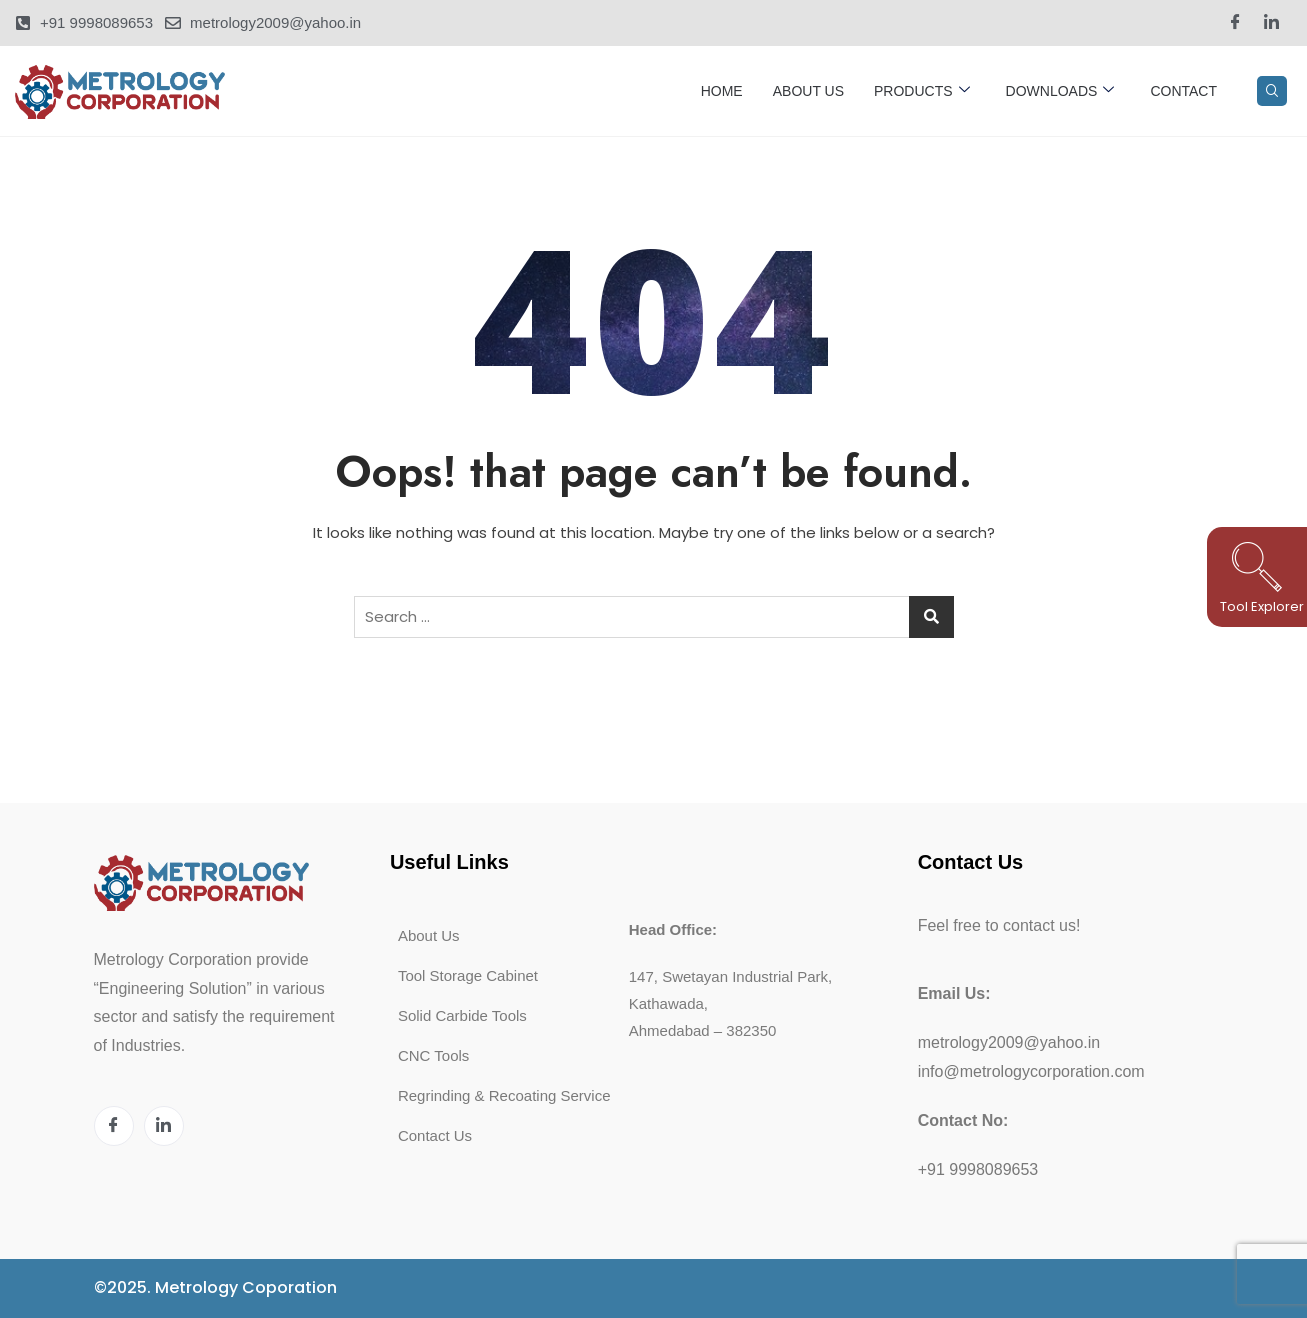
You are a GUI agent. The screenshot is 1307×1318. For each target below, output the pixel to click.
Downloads (1060, 91)
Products (922, 91)
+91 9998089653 (978, 1169)
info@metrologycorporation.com (1031, 1071)
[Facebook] (1235, 23)
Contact (1183, 91)
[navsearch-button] (1272, 91)
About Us (808, 91)
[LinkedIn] (1271, 23)
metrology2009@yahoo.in (1009, 1042)
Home (722, 91)
